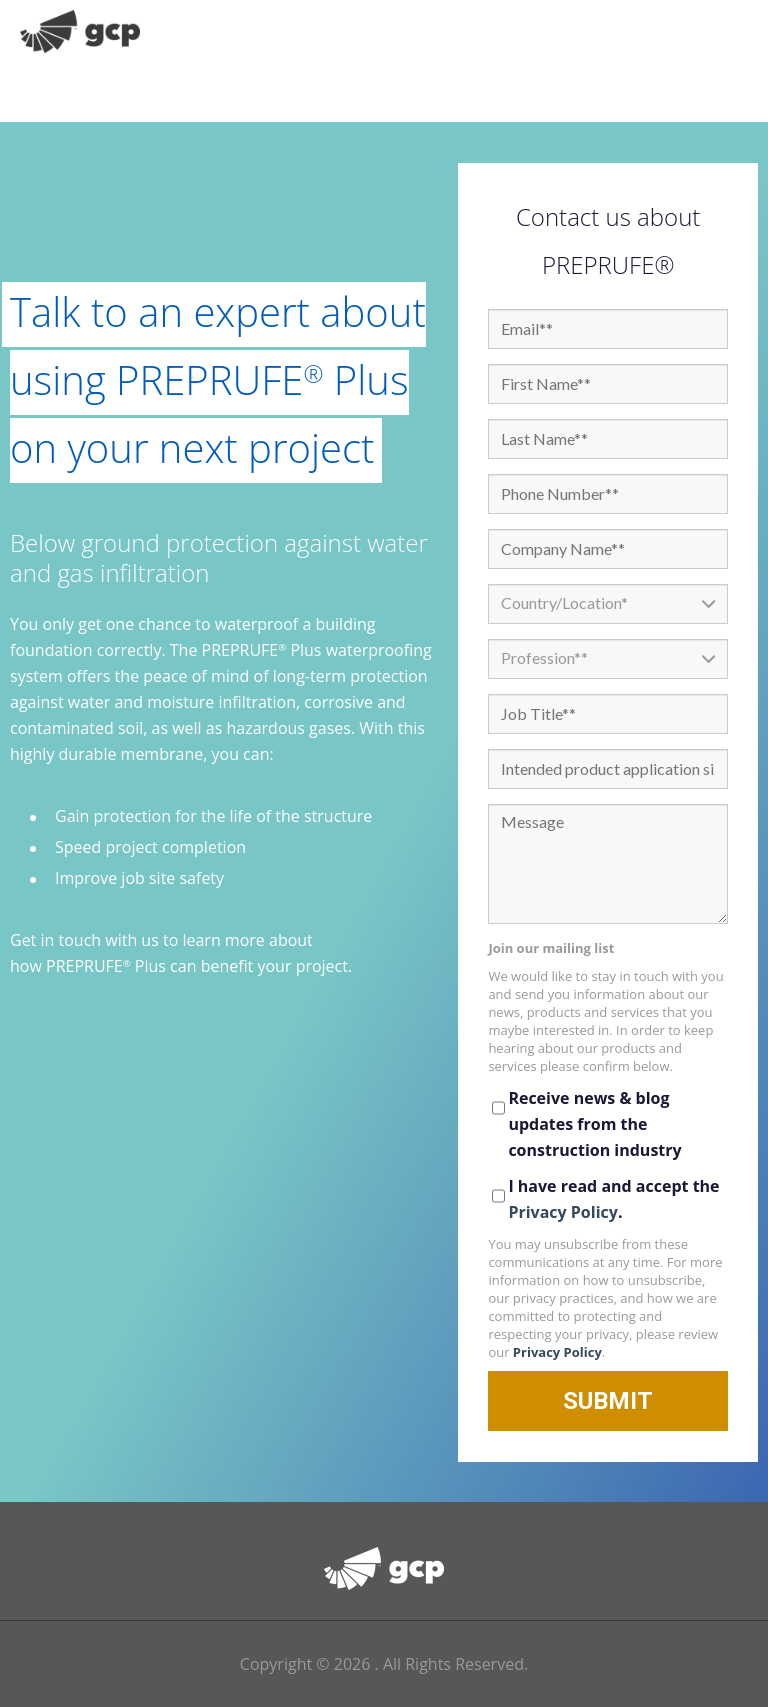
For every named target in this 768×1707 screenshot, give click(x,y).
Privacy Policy (563, 1212)
